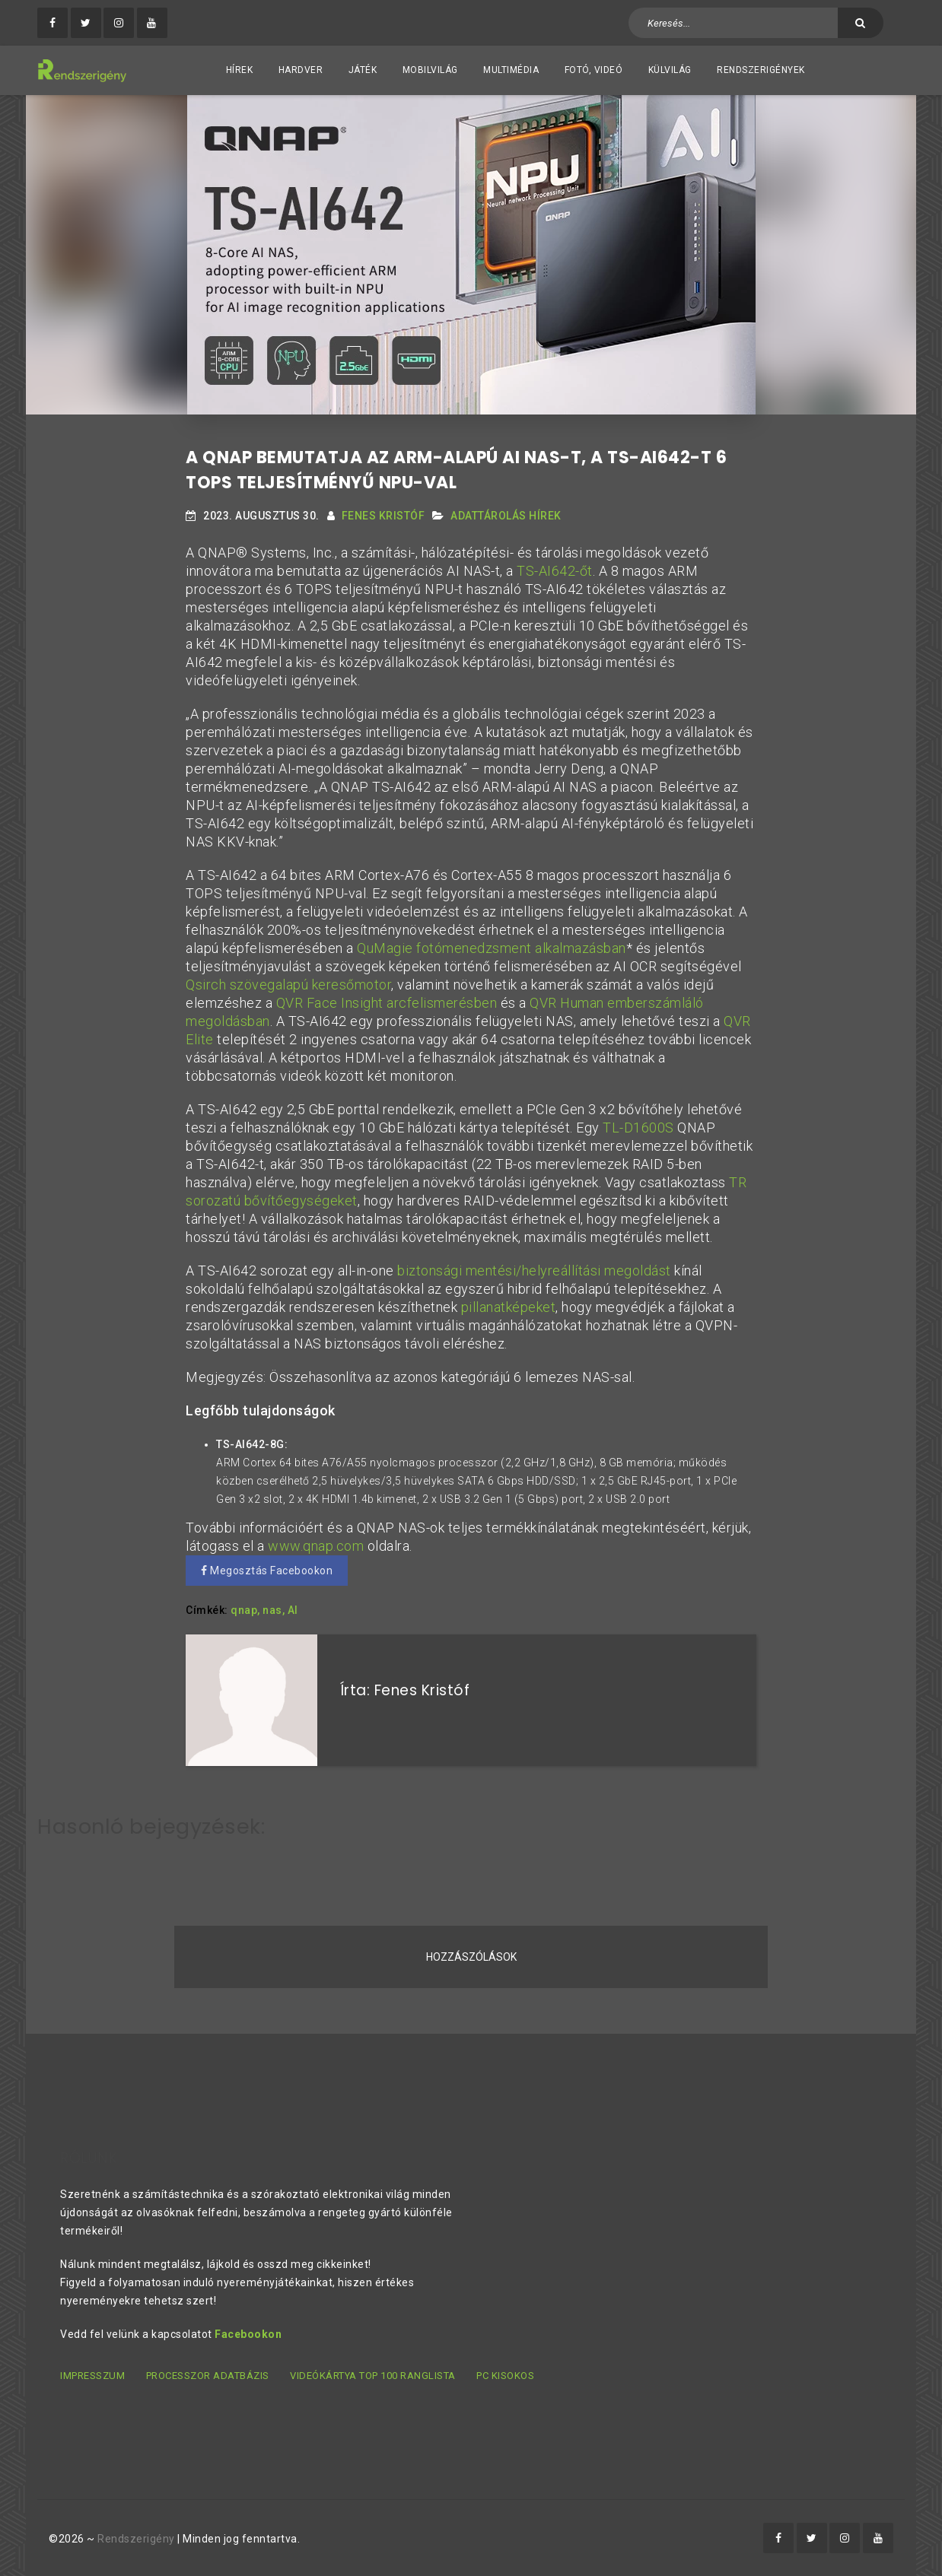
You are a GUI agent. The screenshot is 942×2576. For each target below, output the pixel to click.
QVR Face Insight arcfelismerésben (387, 1003)
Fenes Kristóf (383, 516)
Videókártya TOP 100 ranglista (373, 2375)
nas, (274, 1610)
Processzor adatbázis (207, 2375)
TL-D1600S (638, 1128)
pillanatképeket (508, 1307)
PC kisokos (505, 2375)
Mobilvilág (430, 70)
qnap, (245, 1610)
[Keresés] (860, 23)
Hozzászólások (471, 1957)
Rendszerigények (761, 70)
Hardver (300, 70)
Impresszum (92, 2375)
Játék (362, 70)
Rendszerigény (136, 2539)
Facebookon (248, 2334)
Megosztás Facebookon (267, 1570)
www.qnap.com (316, 1546)
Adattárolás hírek (506, 516)
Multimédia (511, 70)
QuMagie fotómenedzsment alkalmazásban (491, 948)
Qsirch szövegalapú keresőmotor (288, 985)
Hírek (239, 70)
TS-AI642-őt (555, 571)
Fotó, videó (594, 70)
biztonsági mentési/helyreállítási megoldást (534, 1270)
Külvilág (670, 70)
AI (293, 1610)
